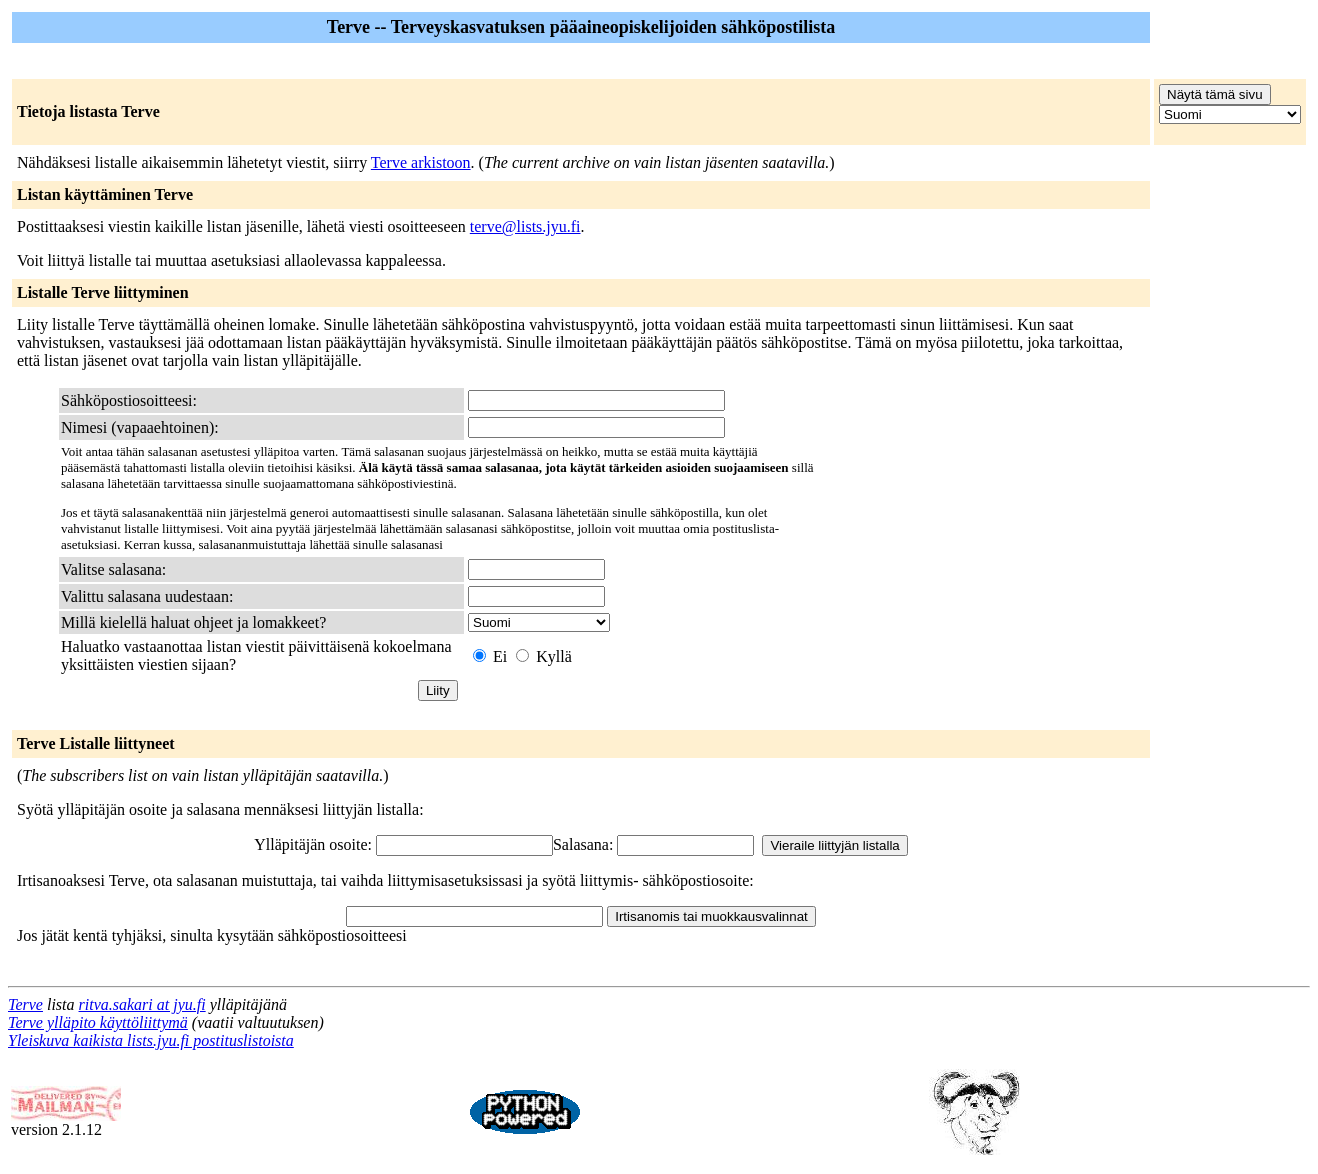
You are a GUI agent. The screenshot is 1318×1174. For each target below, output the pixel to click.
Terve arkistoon (421, 162)
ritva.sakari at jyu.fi (142, 1004)
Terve (25, 1004)
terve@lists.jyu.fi (525, 226)
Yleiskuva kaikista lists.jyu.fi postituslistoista (151, 1040)
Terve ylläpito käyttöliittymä (98, 1022)
